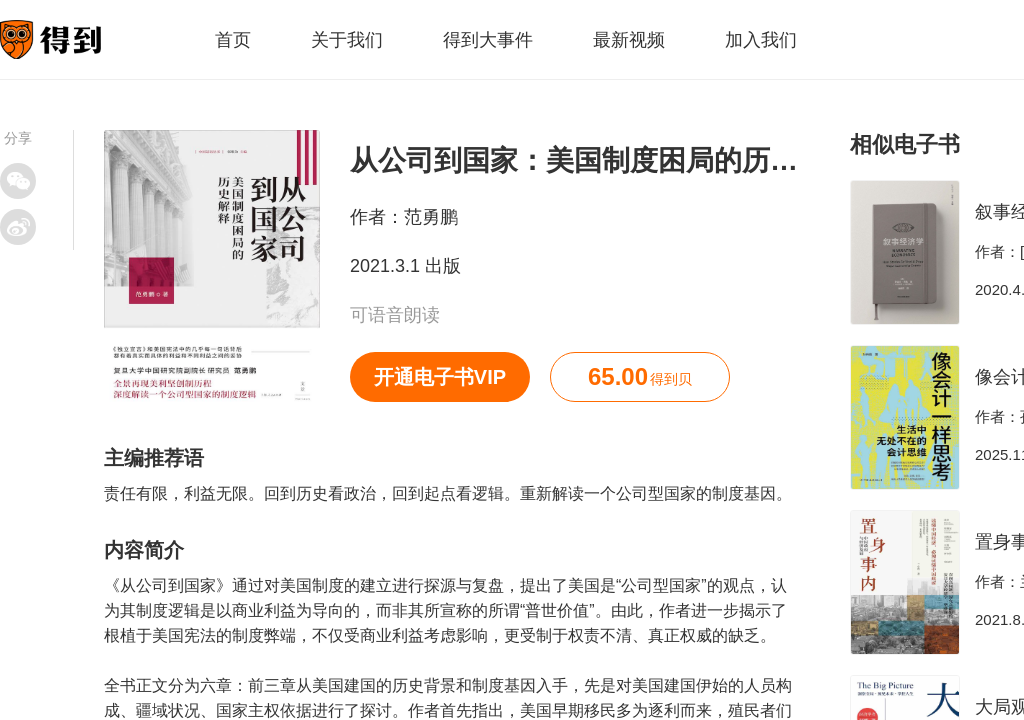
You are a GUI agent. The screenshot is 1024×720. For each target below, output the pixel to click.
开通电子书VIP (440, 377)
